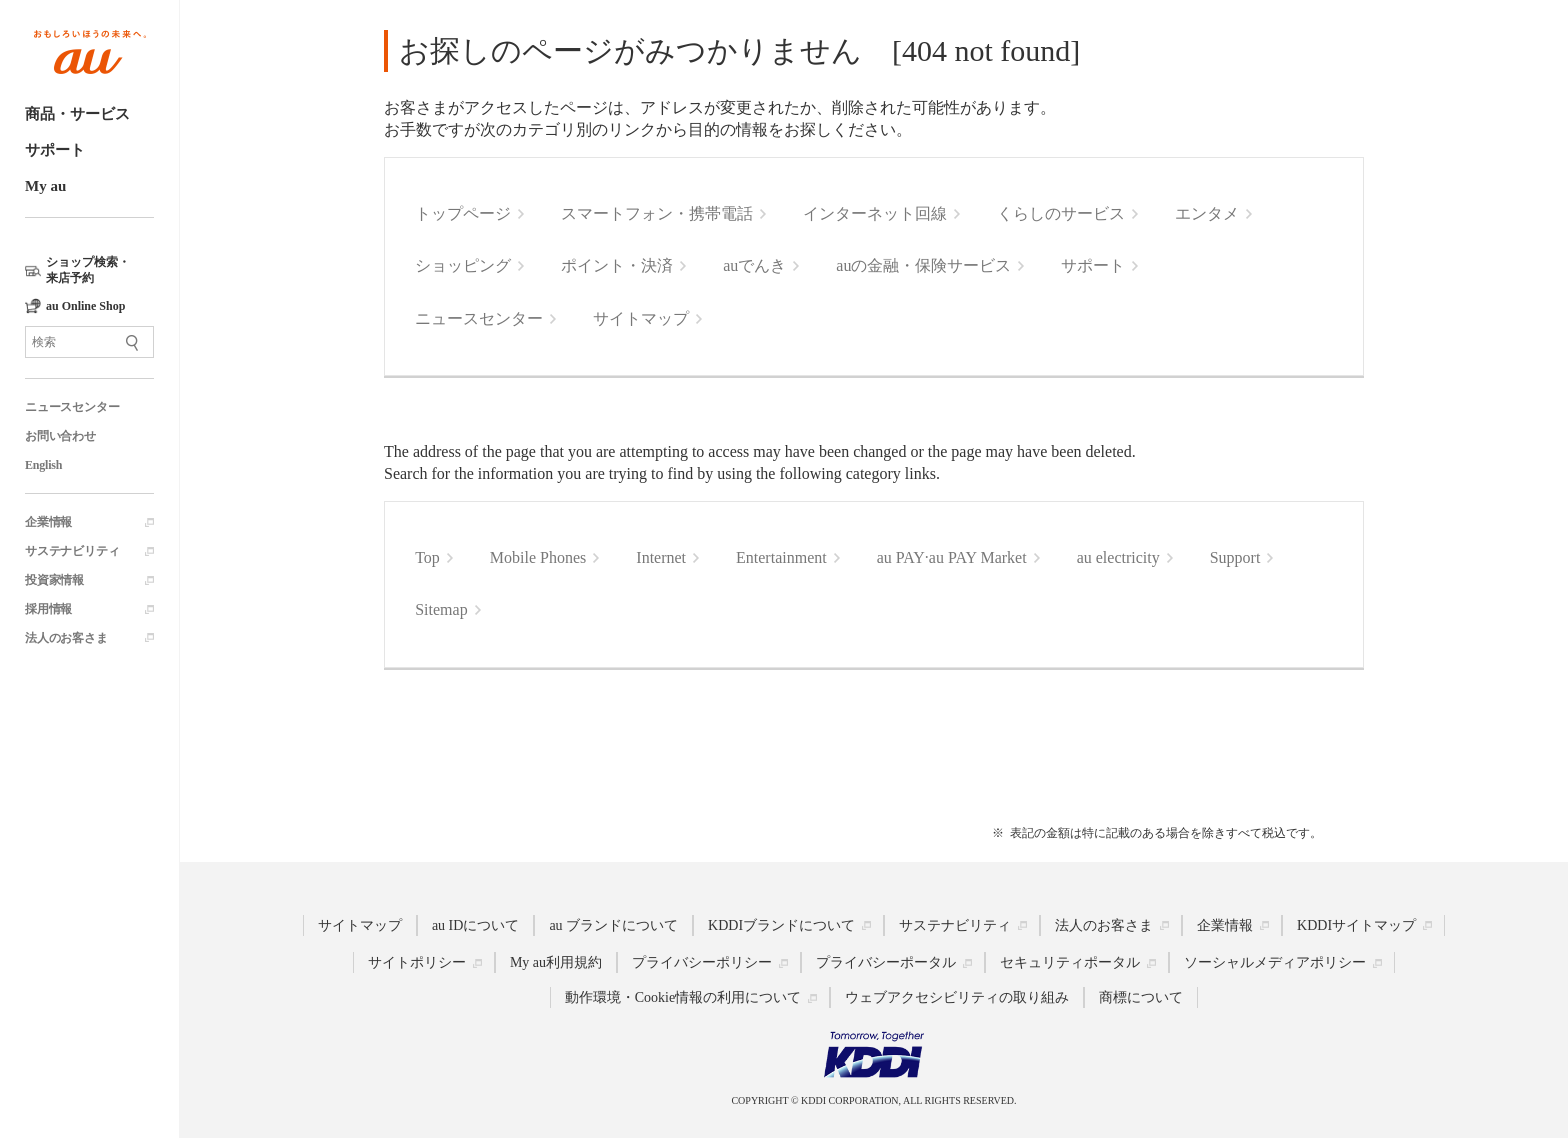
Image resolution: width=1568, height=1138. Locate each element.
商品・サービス (77, 114)
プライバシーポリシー (702, 962)
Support (1235, 557)
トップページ (463, 213)
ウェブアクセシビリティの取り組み (957, 997)
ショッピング (463, 265)
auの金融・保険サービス (923, 265)
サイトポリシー (417, 962)
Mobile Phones (538, 557)
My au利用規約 (556, 962)
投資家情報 (54, 580)
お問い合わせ (60, 436)
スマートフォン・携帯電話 (657, 213)
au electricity (1118, 557)
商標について (1141, 997)
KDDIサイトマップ (1356, 924)
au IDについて (476, 924)
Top (427, 557)
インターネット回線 (875, 213)
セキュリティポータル (1070, 962)
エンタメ (1207, 213)
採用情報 (48, 609)
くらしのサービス (1061, 213)
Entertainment (781, 557)
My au (45, 186)
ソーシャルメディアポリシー (1275, 962)
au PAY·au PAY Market (952, 557)
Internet (661, 557)
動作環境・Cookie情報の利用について (683, 997)
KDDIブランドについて (781, 924)
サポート (55, 150)
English (43, 465)
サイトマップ (641, 318)
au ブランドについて (613, 924)
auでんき (754, 265)
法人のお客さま (66, 638)
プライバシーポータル (886, 962)
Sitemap (441, 609)
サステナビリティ (72, 551)
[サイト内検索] (89, 342)
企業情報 (48, 522)
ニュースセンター (72, 407)
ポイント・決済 (617, 265)
